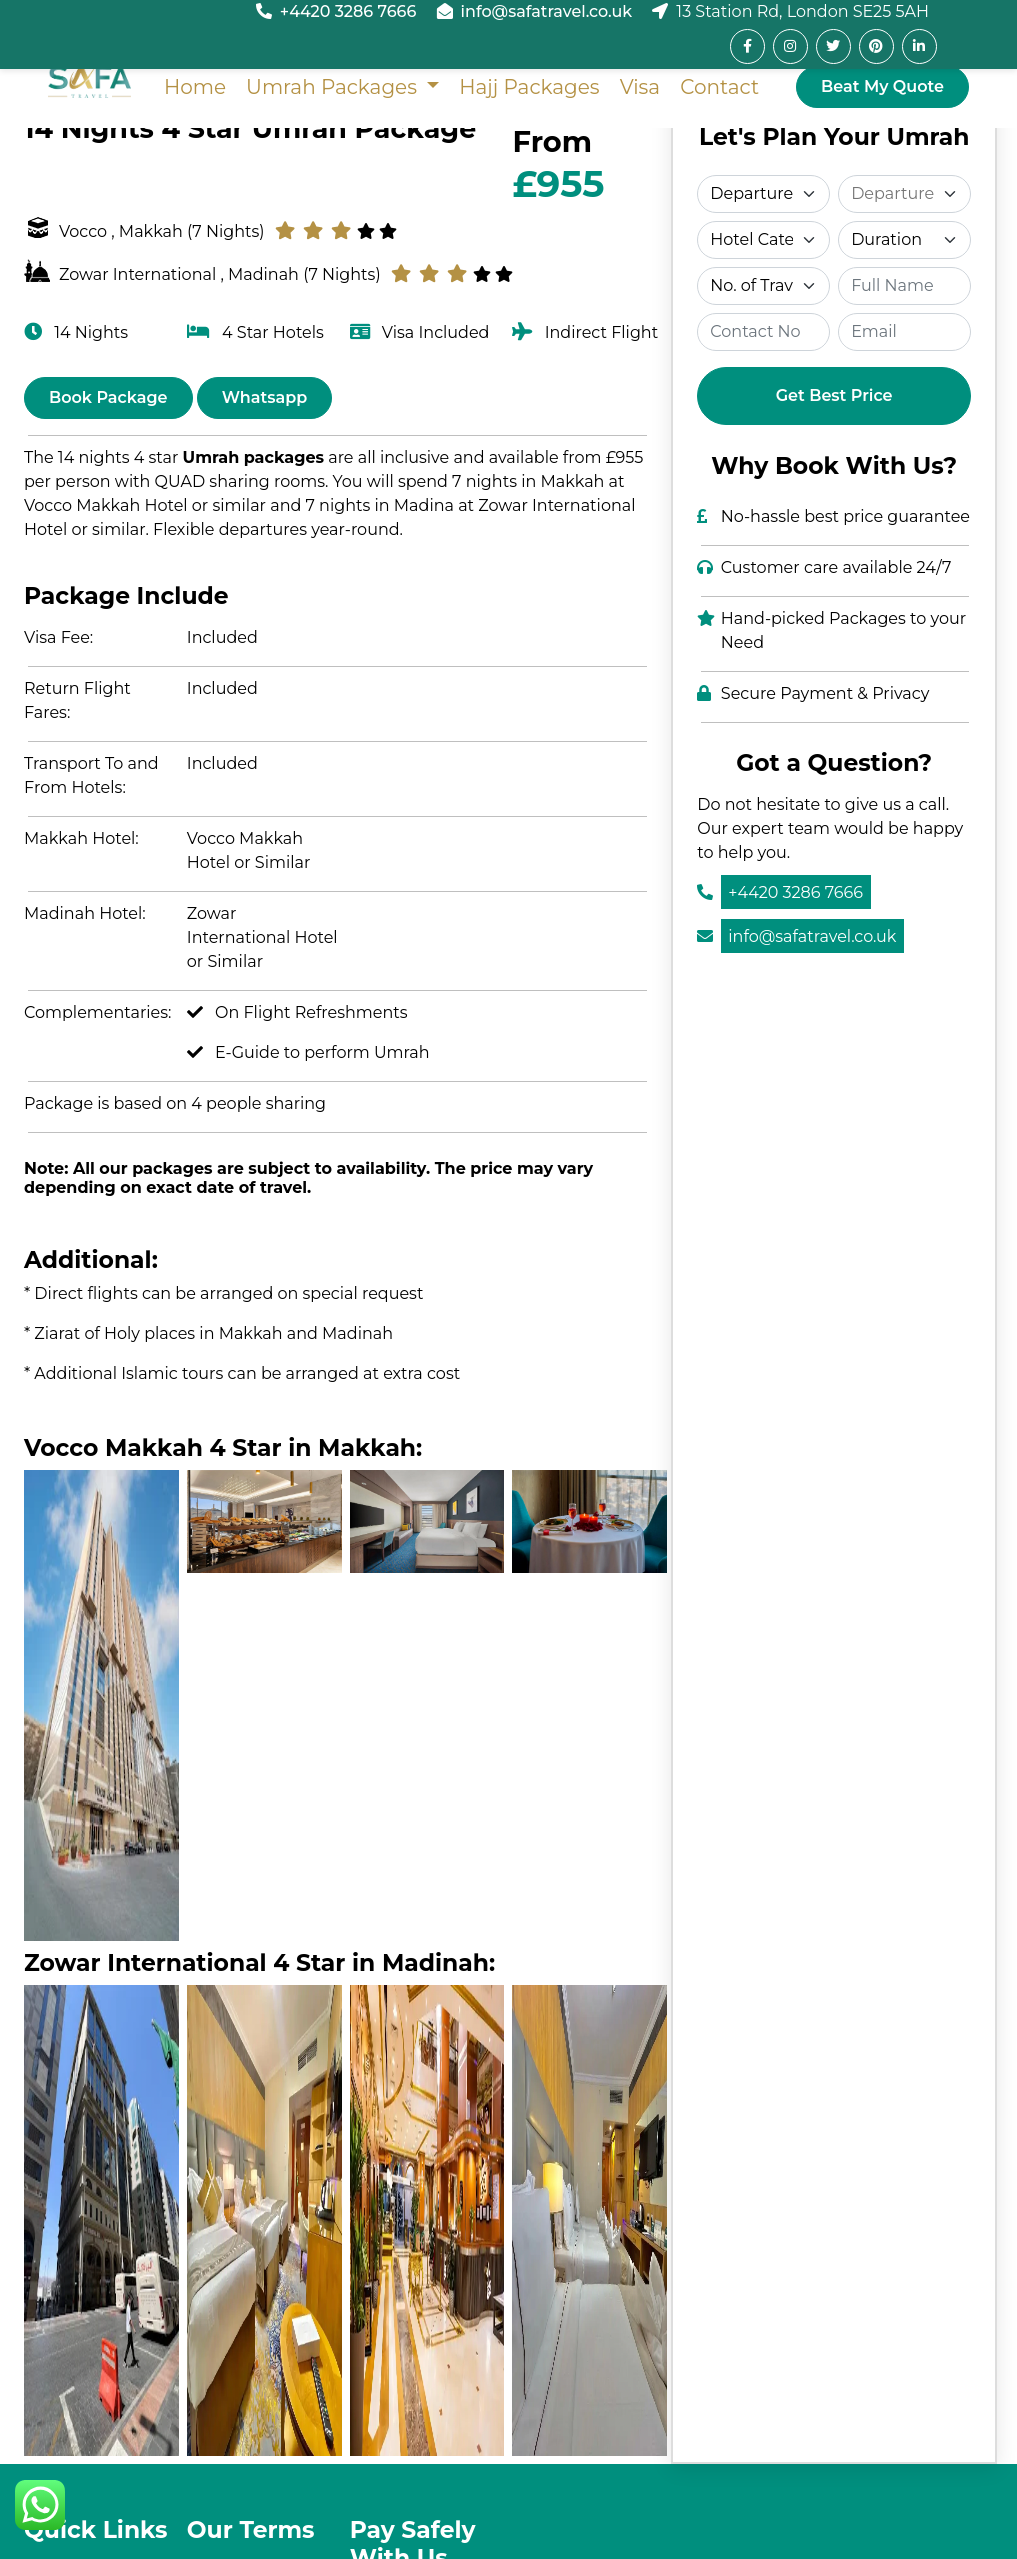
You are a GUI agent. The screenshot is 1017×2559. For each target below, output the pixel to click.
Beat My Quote (882, 86)
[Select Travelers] (763, 286)
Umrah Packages (334, 87)
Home (195, 87)
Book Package (108, 397)
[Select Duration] (904, 240)
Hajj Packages (529, 87)
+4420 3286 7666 (348, 11)
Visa (639, 87)
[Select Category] (763, 240)
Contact (719, 87)
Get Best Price (834, 395)
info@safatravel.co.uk (547, 11)
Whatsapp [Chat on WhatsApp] (265, 397)
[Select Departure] (763, 194)
